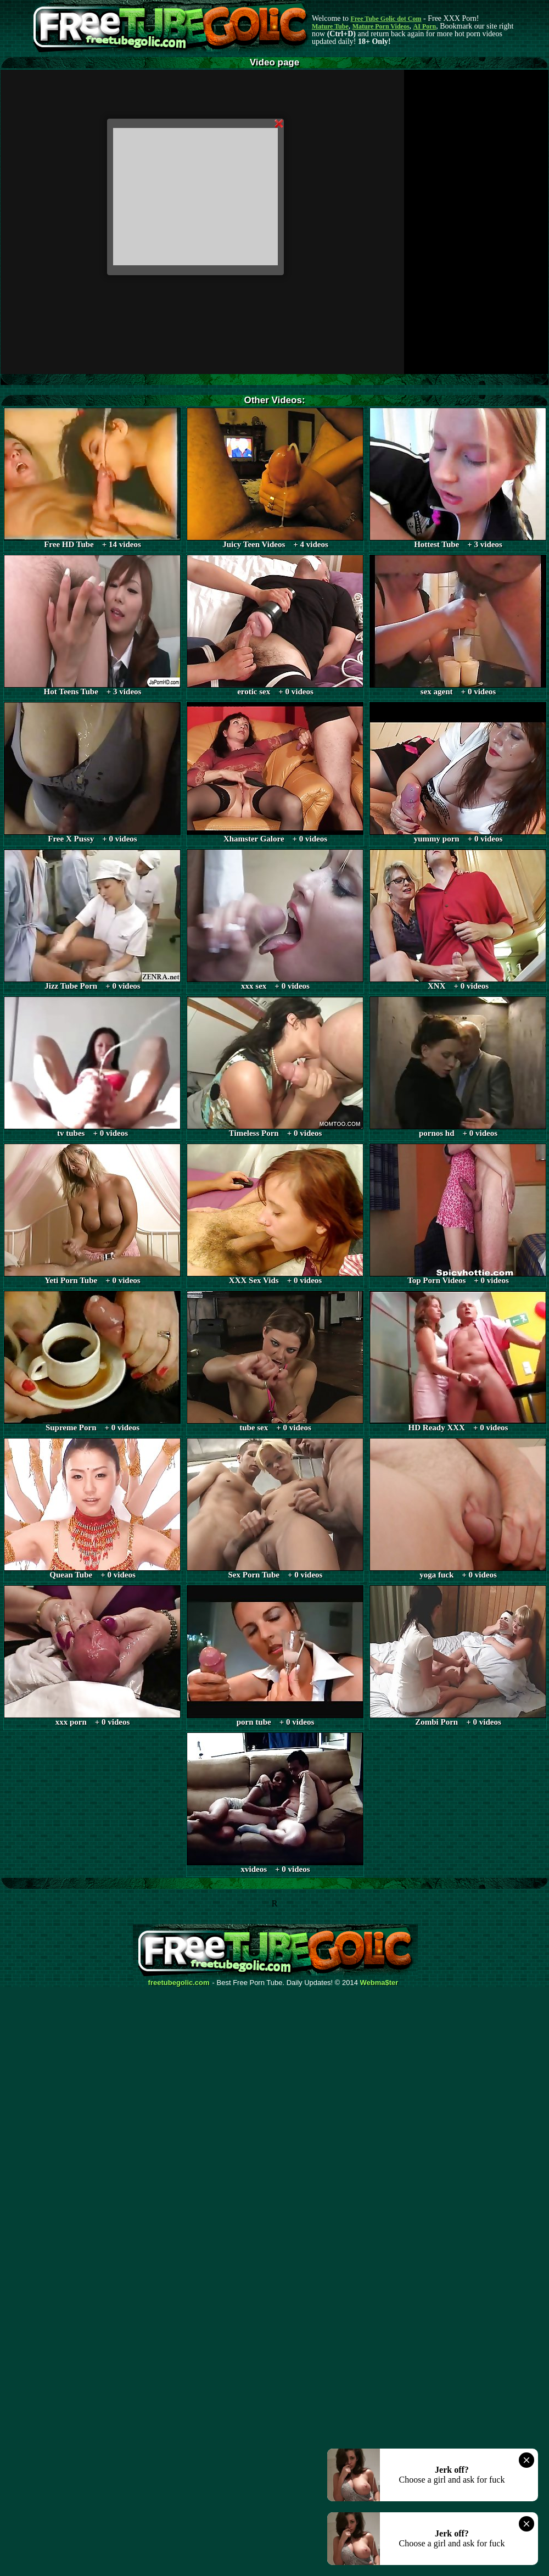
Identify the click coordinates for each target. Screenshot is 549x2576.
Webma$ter (379, 1983)
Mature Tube (330, 26)
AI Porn (424, 26)
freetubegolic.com (179, 1983)
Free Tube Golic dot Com (385, 19)
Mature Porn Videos (381, 26)
